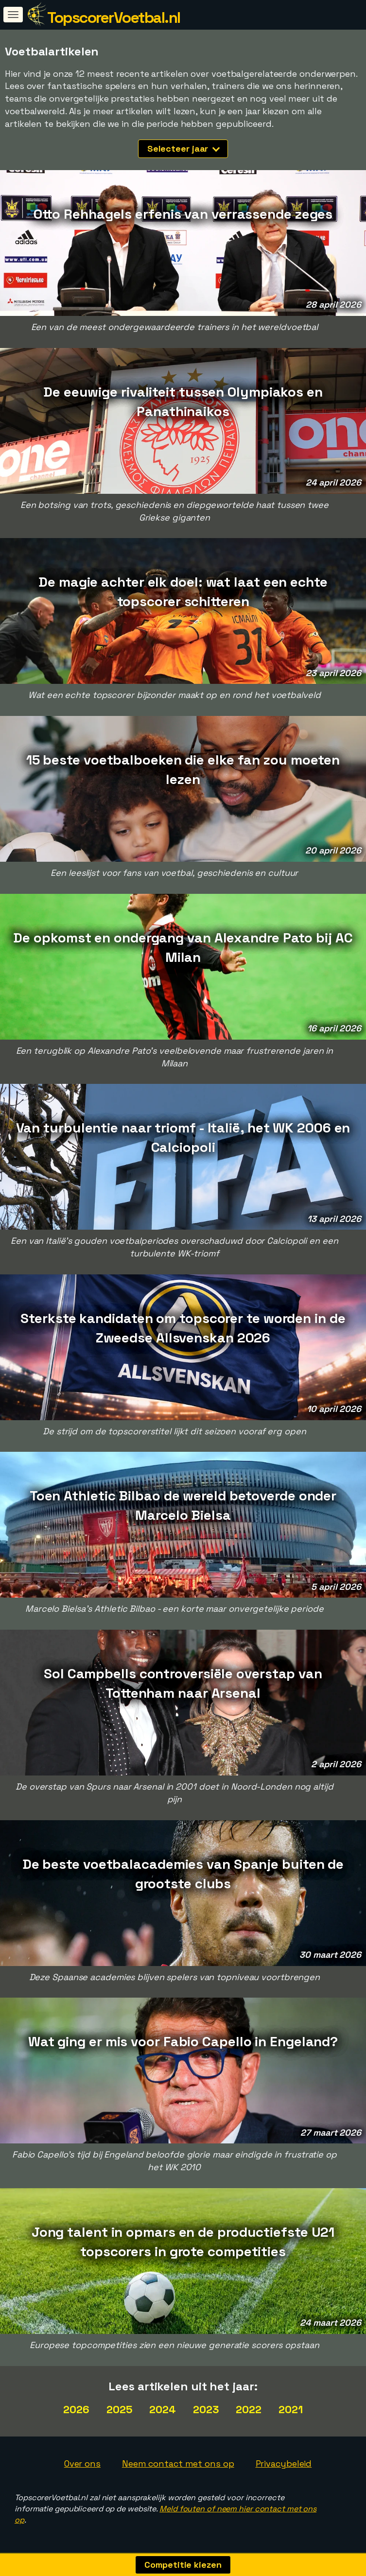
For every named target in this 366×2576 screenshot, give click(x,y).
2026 (76, 2409)
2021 (291, 2409)
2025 (119, 2409)
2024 (162, 2409)
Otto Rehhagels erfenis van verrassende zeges (183, 214)
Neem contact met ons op (178, 2463)
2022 (248, 2409)
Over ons (82, 2463)
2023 (206, 2409)
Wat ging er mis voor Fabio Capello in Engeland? (183, 2041)
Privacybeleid (284, 2463)
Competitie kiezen (182, 2564)
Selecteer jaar (183, 148)
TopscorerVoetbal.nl (113, 17)
